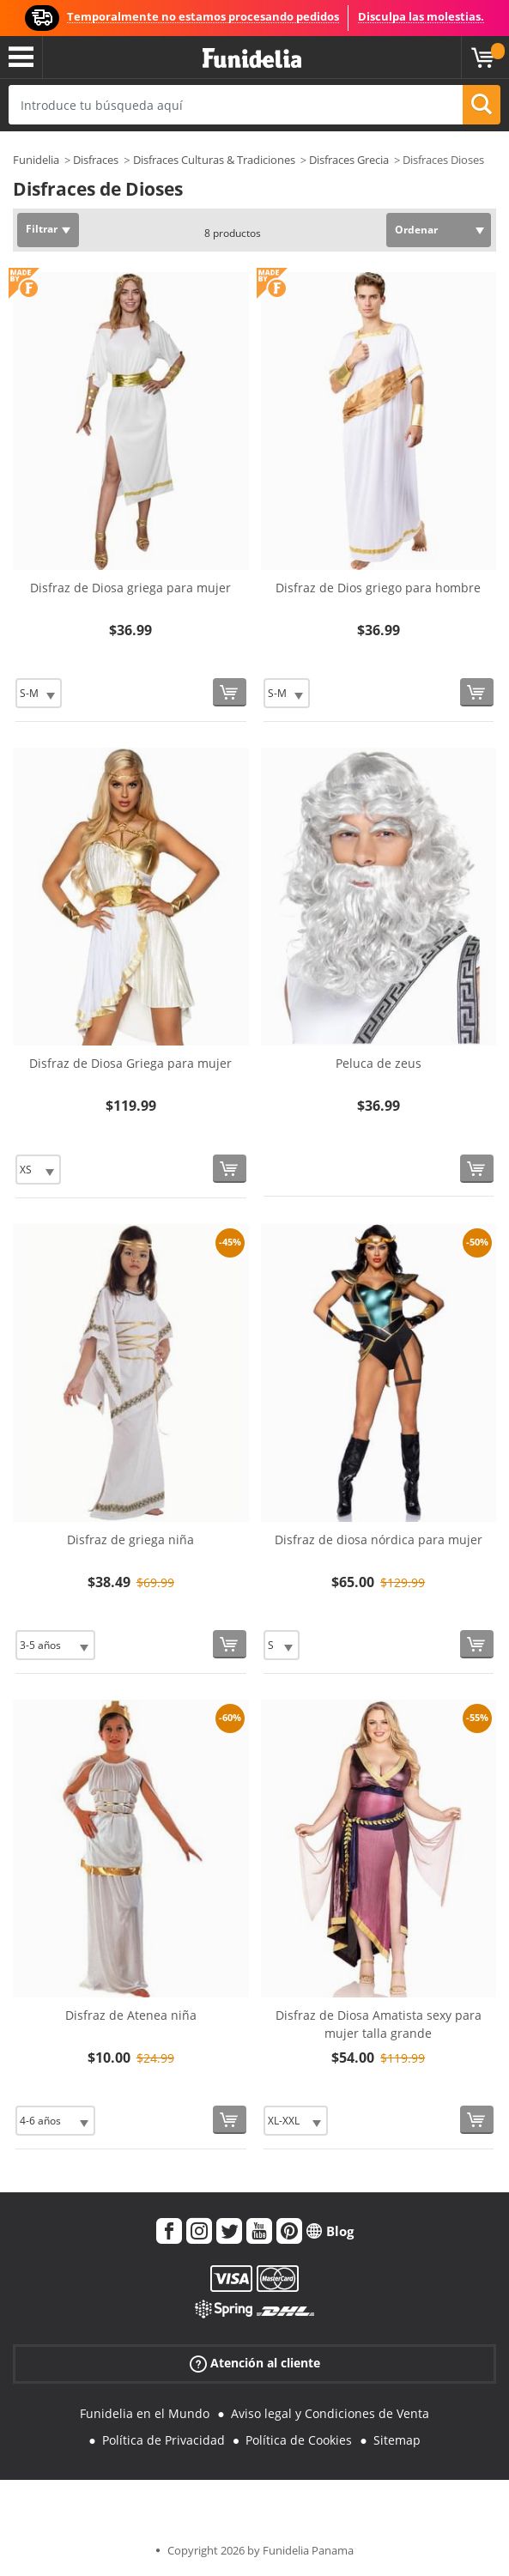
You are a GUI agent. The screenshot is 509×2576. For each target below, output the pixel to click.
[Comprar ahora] (229, 692)
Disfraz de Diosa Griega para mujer (130, 1063)
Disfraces (95, 159)
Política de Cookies (298, 2440)
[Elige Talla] (38, 693)
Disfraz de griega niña (130, 1539)
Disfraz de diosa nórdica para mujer (378, 1539)
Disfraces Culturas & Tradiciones (214, 159)
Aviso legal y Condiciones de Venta (330, 2413)
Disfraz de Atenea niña (131, 2015)
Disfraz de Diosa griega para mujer (130, 587)
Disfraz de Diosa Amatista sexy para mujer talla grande (379, 2024)
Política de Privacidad (163, 2440)
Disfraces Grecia (349, 159)
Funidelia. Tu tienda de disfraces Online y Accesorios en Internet (252, 59)
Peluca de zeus (378, 1063)
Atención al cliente (255, 2364)
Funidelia (36, 159)
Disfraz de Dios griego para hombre (378, 587)
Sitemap (397, 2440)
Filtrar (42, 228)
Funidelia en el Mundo (144, 2413)
